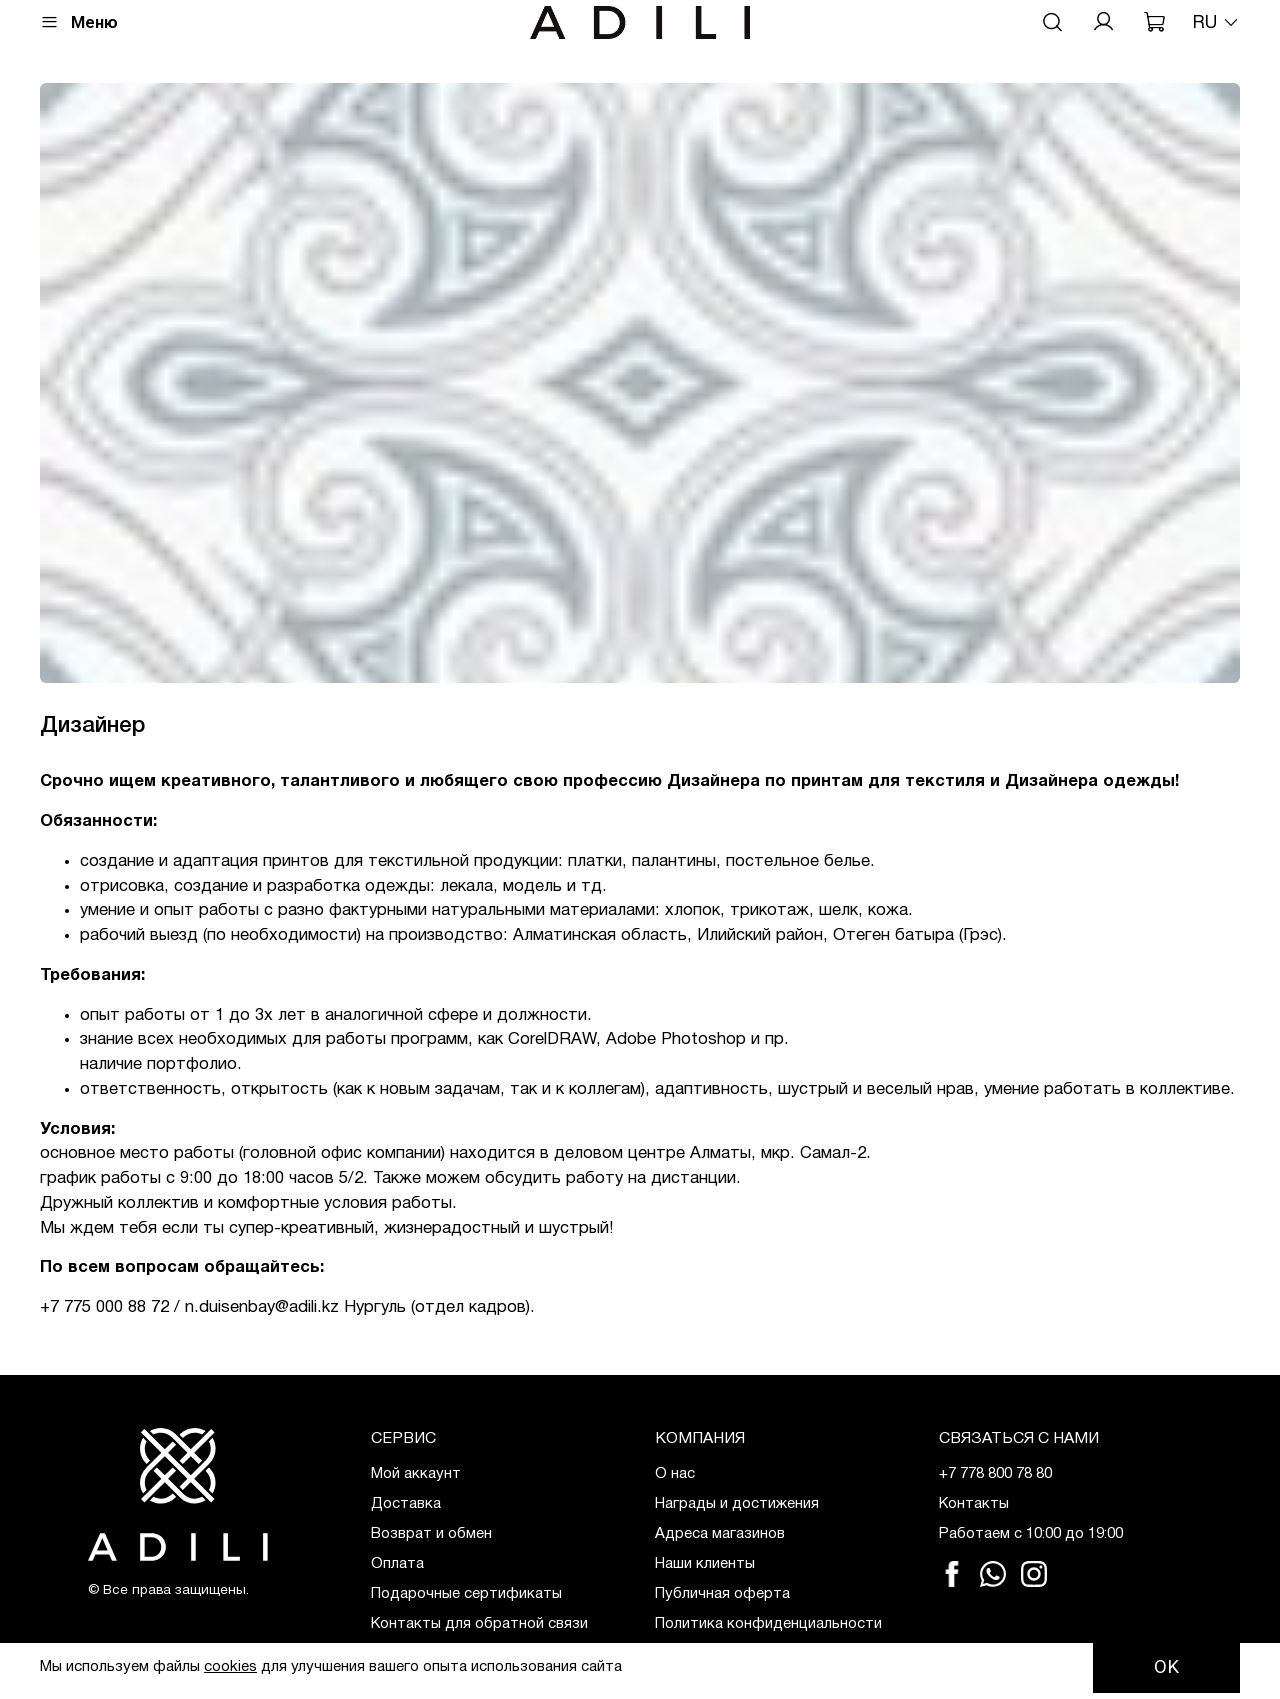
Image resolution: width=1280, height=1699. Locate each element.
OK (1166, 1667)
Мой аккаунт (416, 1474)
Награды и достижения (737, 1504)
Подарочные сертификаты (466, 1594)
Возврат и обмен (431, 1534)
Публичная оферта (722, 1594)
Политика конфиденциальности (768, 1624)
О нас (675, 1474)
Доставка (406, 1504)
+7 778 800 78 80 (995, 1474)
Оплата (397, 1564)
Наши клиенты (705, 1564)
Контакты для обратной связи (479, 1624)
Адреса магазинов (720, 1534)
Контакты (974, 1504)
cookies (230, 1667)
